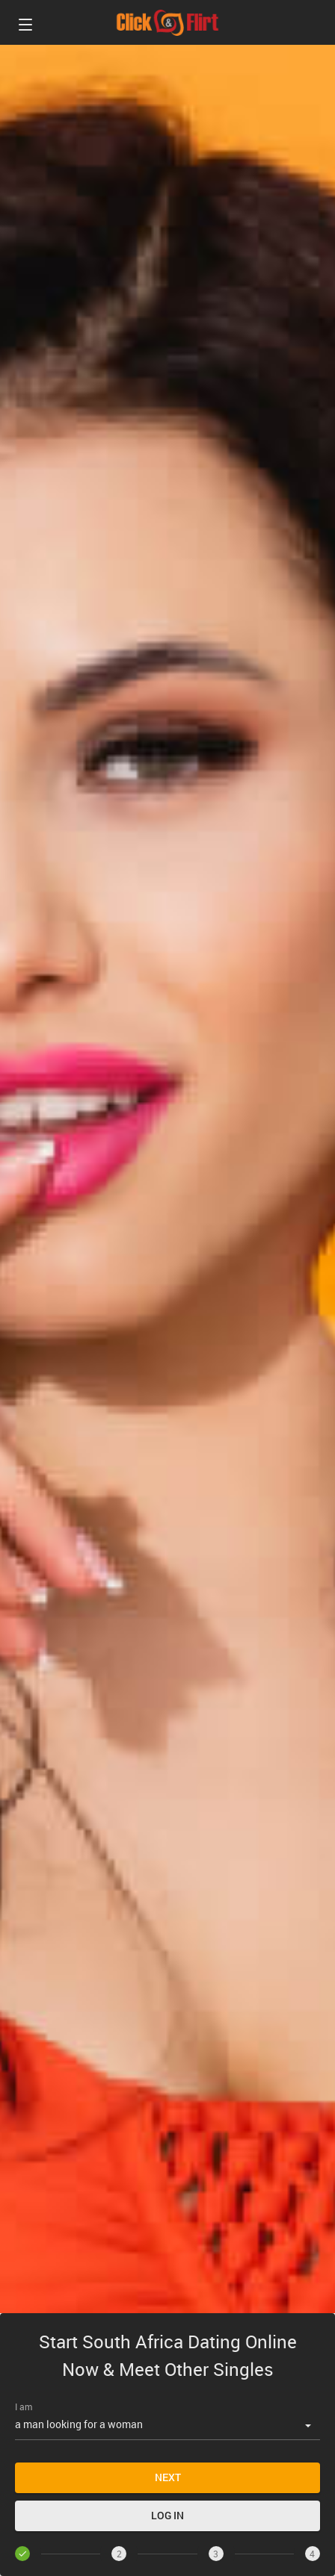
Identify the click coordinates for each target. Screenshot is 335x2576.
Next (168, 2477)
